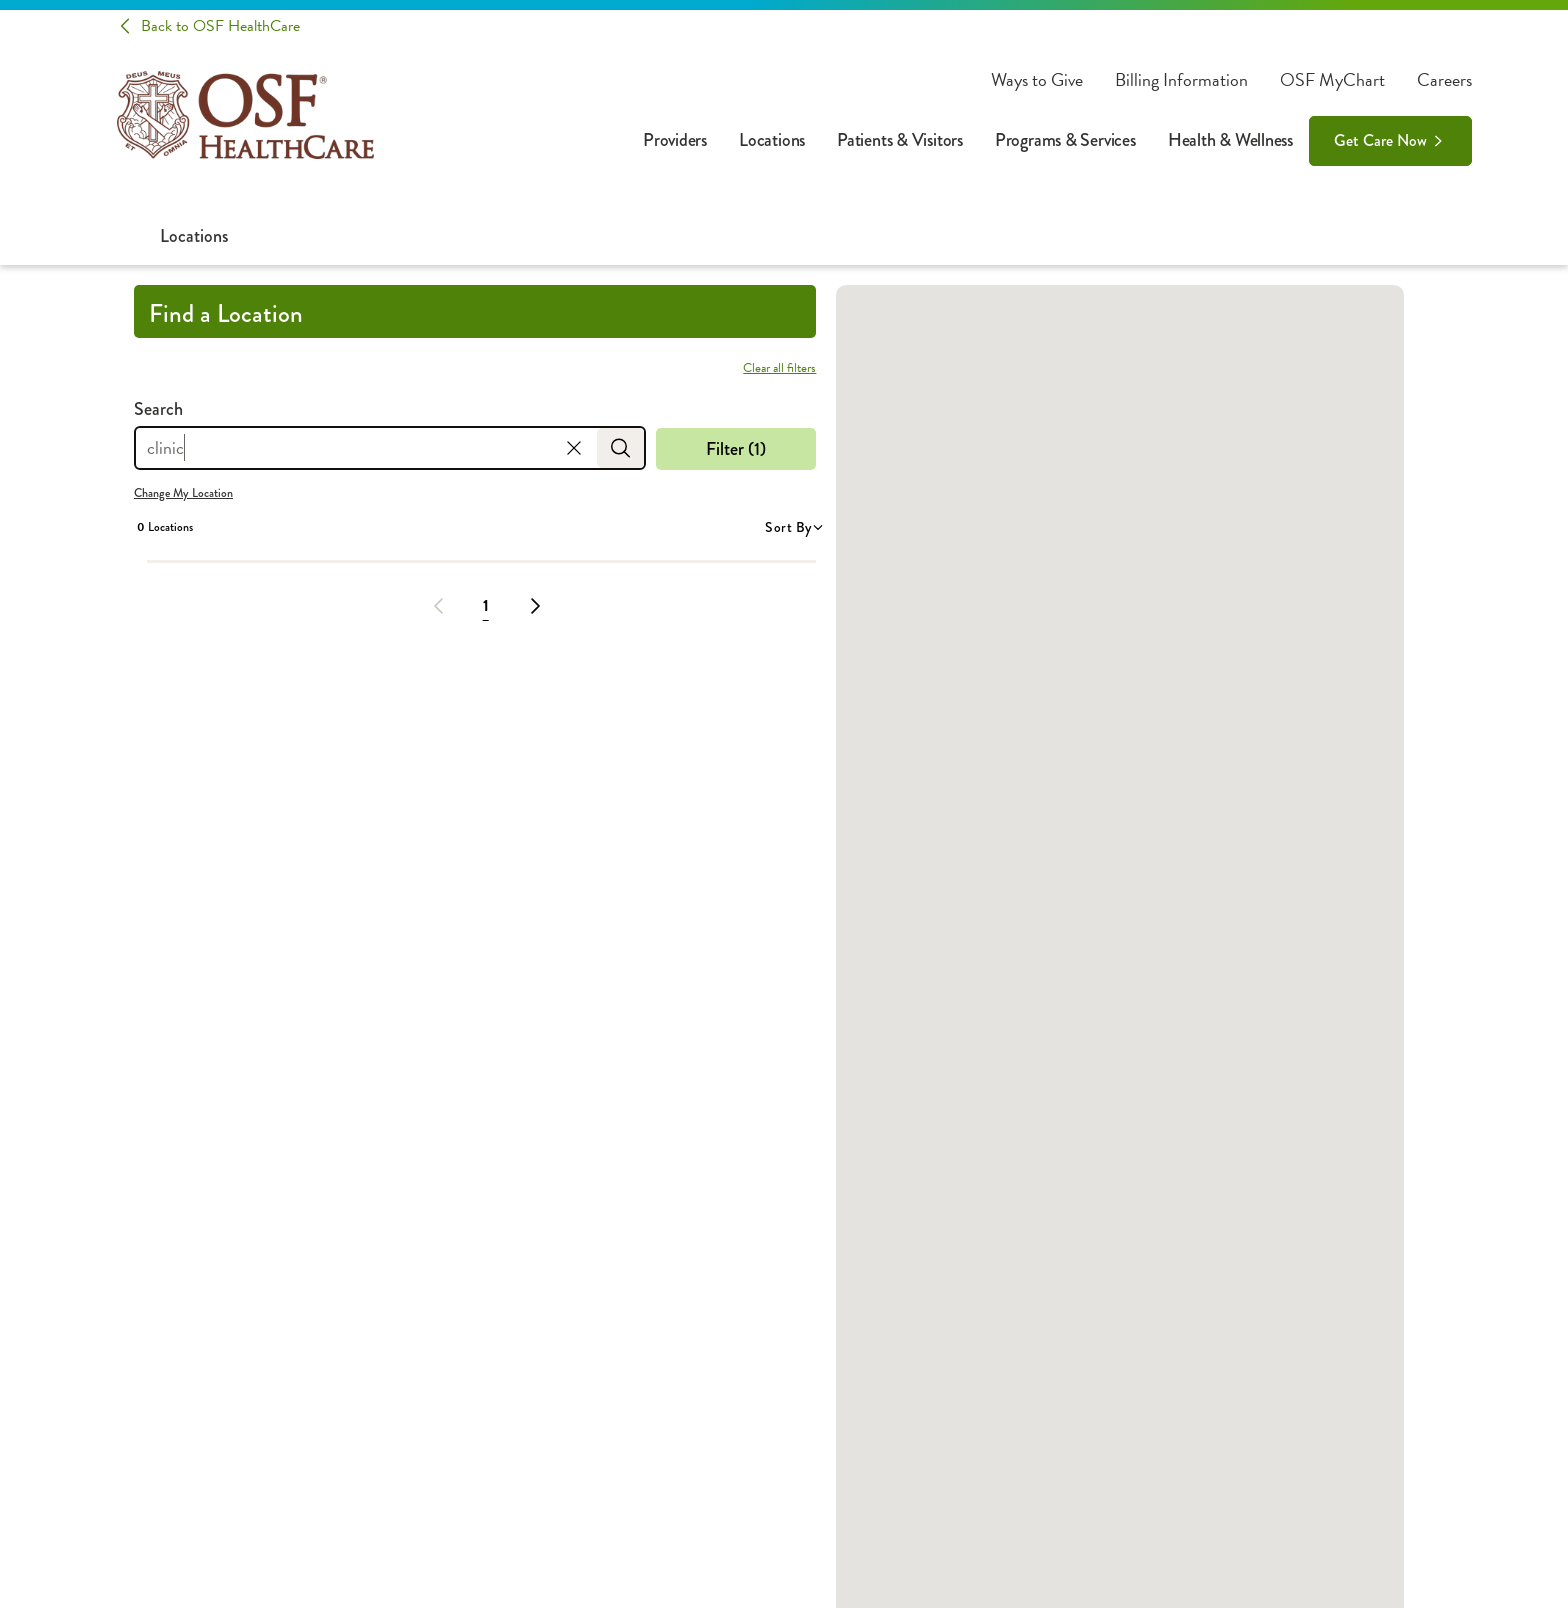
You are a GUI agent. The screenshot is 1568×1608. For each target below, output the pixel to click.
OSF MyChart (1332, 80)
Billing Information (1181, 80)
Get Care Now (1380, 140)
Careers (1444, 80)
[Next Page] (534, 606)
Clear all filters (779, 368)
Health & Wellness (1230, 140)
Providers (675, 140)
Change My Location (183, 493)
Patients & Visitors (900, 140)
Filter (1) (736, 449)
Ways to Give (1037, 80)
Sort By (793, 527)
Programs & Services (1065, 140)
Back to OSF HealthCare (220, 26)
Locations (772, 140)
